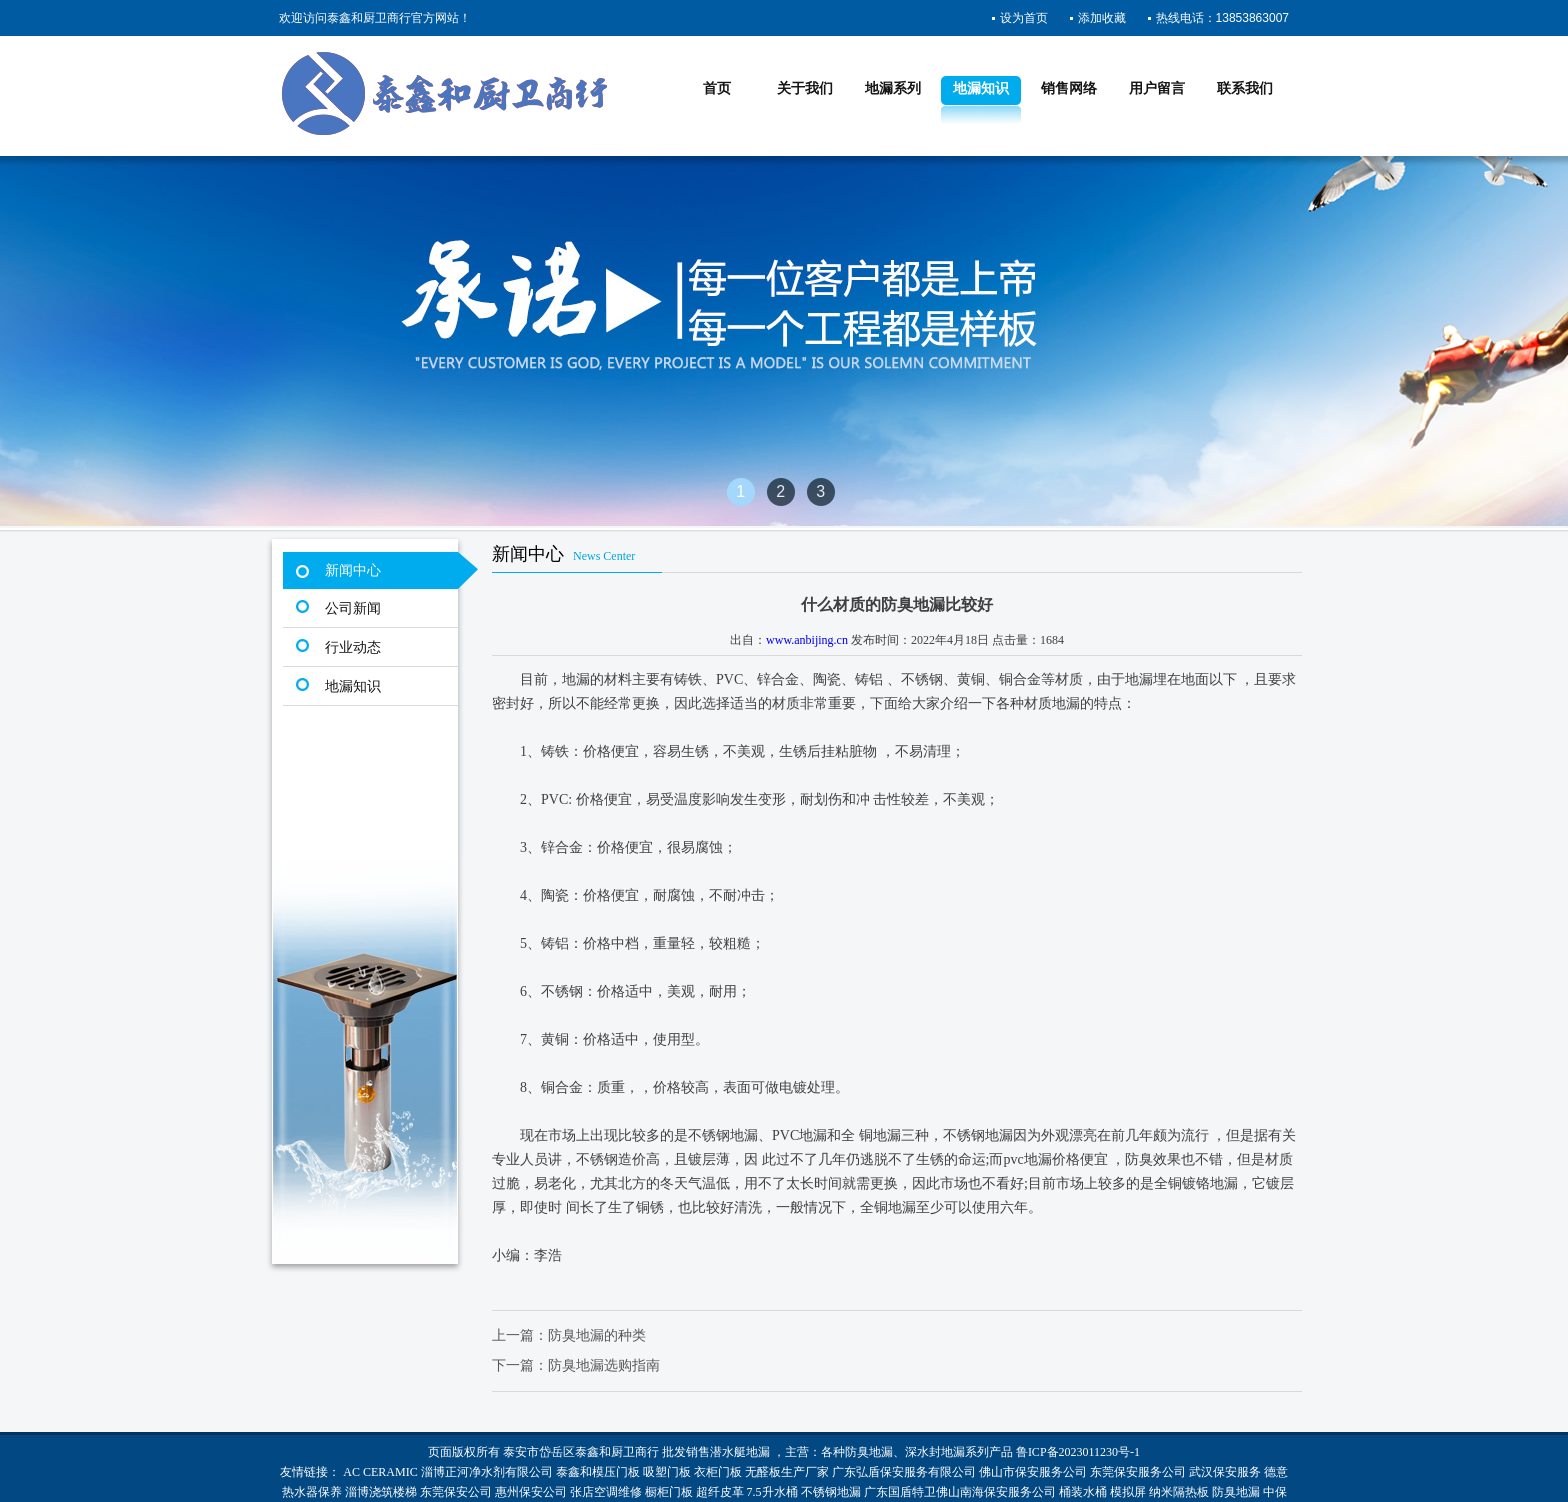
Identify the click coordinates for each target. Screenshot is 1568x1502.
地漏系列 (893, 88)
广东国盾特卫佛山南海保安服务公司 (960, 1492)
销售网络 (1069, 88)
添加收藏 (1102, 18)
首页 (717, 88)
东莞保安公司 (456, 1492)
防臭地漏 (869, 1452)
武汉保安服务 (1225, 1472)
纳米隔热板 (1179, 1492)
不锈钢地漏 (831, 1492)
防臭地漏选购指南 (604, 1365)
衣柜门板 (718, 1472)
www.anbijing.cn (807, 640)
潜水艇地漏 (740, 1452)
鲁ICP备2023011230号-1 (1078, 1452)
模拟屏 (1128, 1492)
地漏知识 (981, 88)
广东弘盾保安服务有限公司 (904, 1472)
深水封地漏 (935, 1452)
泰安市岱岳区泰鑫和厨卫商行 (581, 1452)
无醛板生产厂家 (787, 1472)
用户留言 (1157, 88)
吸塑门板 (667, 1472)
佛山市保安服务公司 (1033, 1472)
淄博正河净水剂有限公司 (487, 1472)
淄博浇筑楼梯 (381, 1492)
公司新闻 (353, 608)
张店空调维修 (606, 1492)
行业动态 (353, 647)
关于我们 (805, 88)
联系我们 (1245, 88)
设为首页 (1024, 18)
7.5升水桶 (772, 1492)
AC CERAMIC (380, 1472)
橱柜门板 (669, 1492)
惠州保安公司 (531, 1492)
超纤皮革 (720, 1492)
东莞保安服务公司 (1138, 1472)
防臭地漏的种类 (597, 1335)
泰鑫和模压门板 (598, 1472)
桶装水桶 (1083, 1492)
